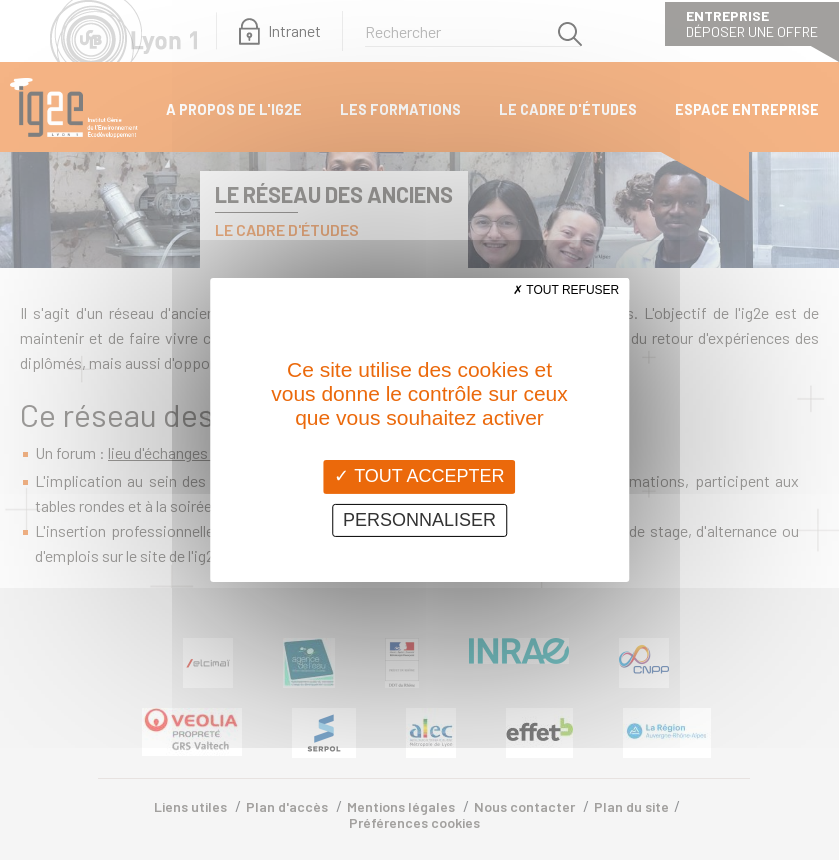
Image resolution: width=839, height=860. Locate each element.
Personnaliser (419, 520)
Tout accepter (419, 476)
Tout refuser (566, 290)
